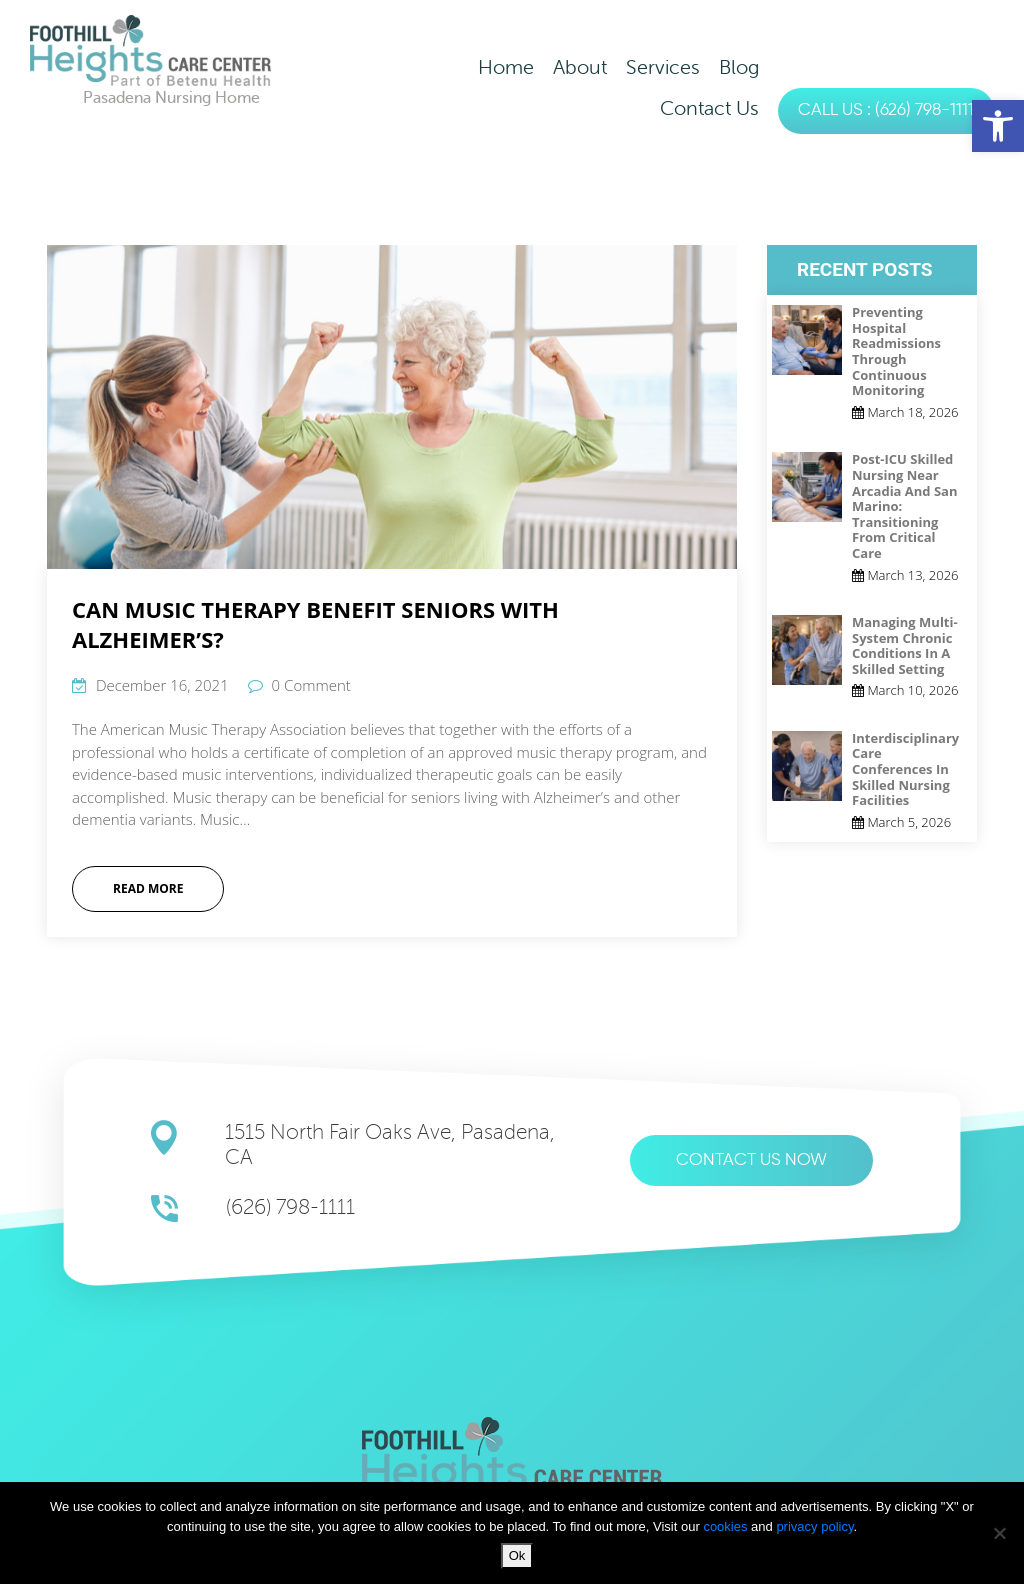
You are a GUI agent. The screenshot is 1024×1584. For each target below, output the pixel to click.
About (580, 67)
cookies (727, 1526)
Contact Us (709, 108)
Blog (739, 67)
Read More (148, 888)
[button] (998, 126)
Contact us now (751, 1160)
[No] (999, 1533)
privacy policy (814, 1526)
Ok (517, 1555)
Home (506, 67)
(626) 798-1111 (290, 1207)
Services (663, 67)
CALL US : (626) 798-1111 (886, 110)
